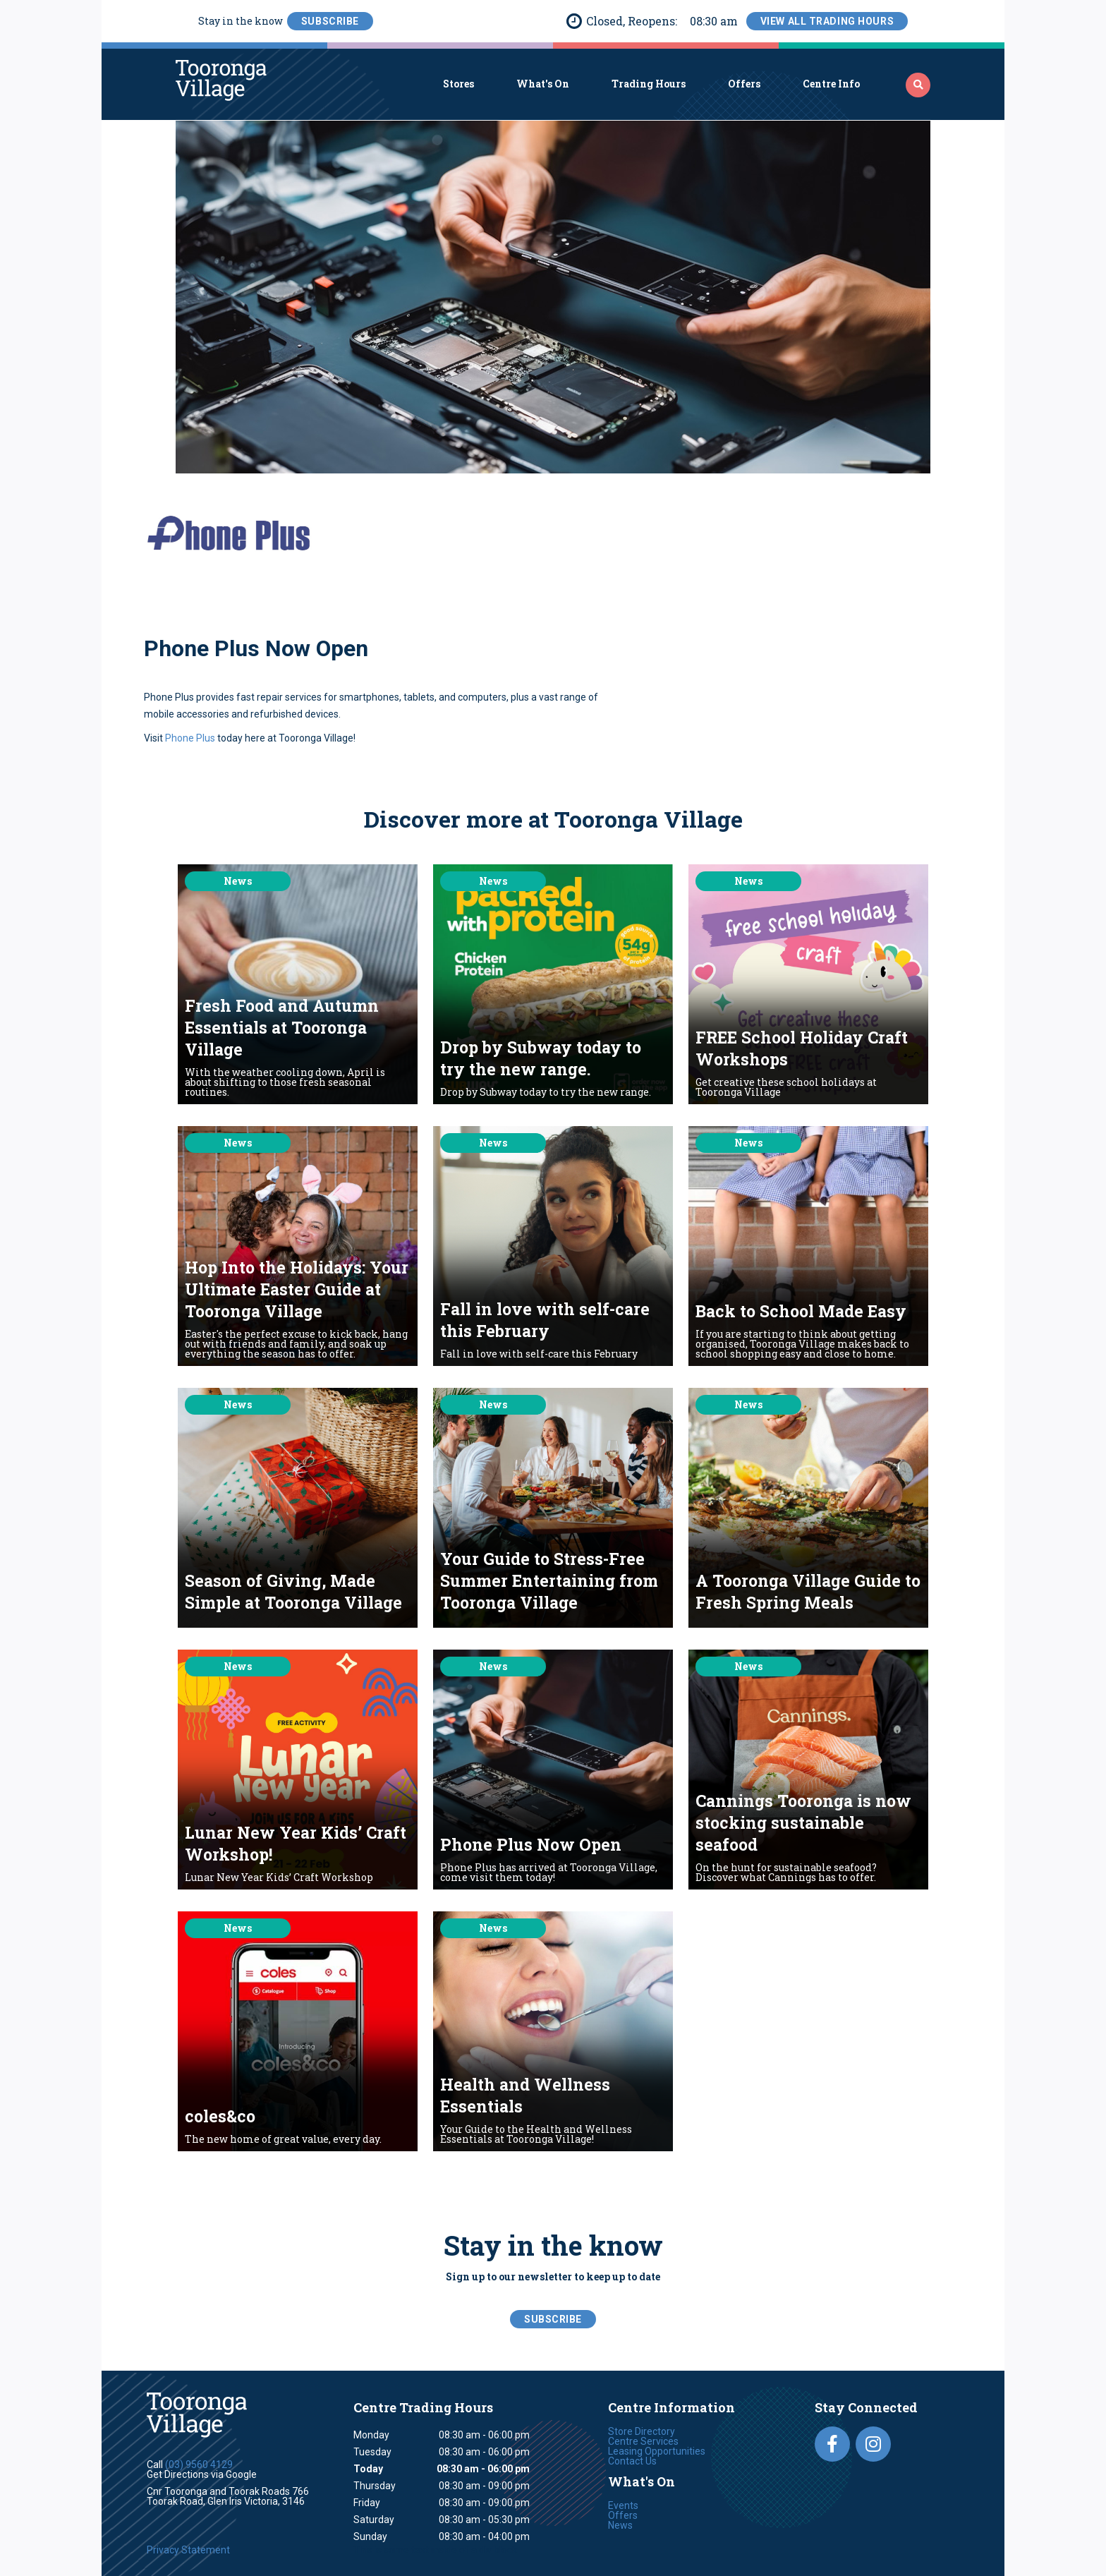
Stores (458, 83)
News (620, 2525)
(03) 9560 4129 (199, 2464)
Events (623, 2505)
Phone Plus (189, 738)
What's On (542, 83)
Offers (744, 83)
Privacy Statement (188, 2550)
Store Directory (641, 2431)
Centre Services (643, 2441)
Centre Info (831, 83)
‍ (918, 85)
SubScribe (330, 21)
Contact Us (632, 2461)
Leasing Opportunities (656, 2451)
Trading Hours (649, 83)
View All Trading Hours (827, 21)
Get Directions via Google (202, 2474)
